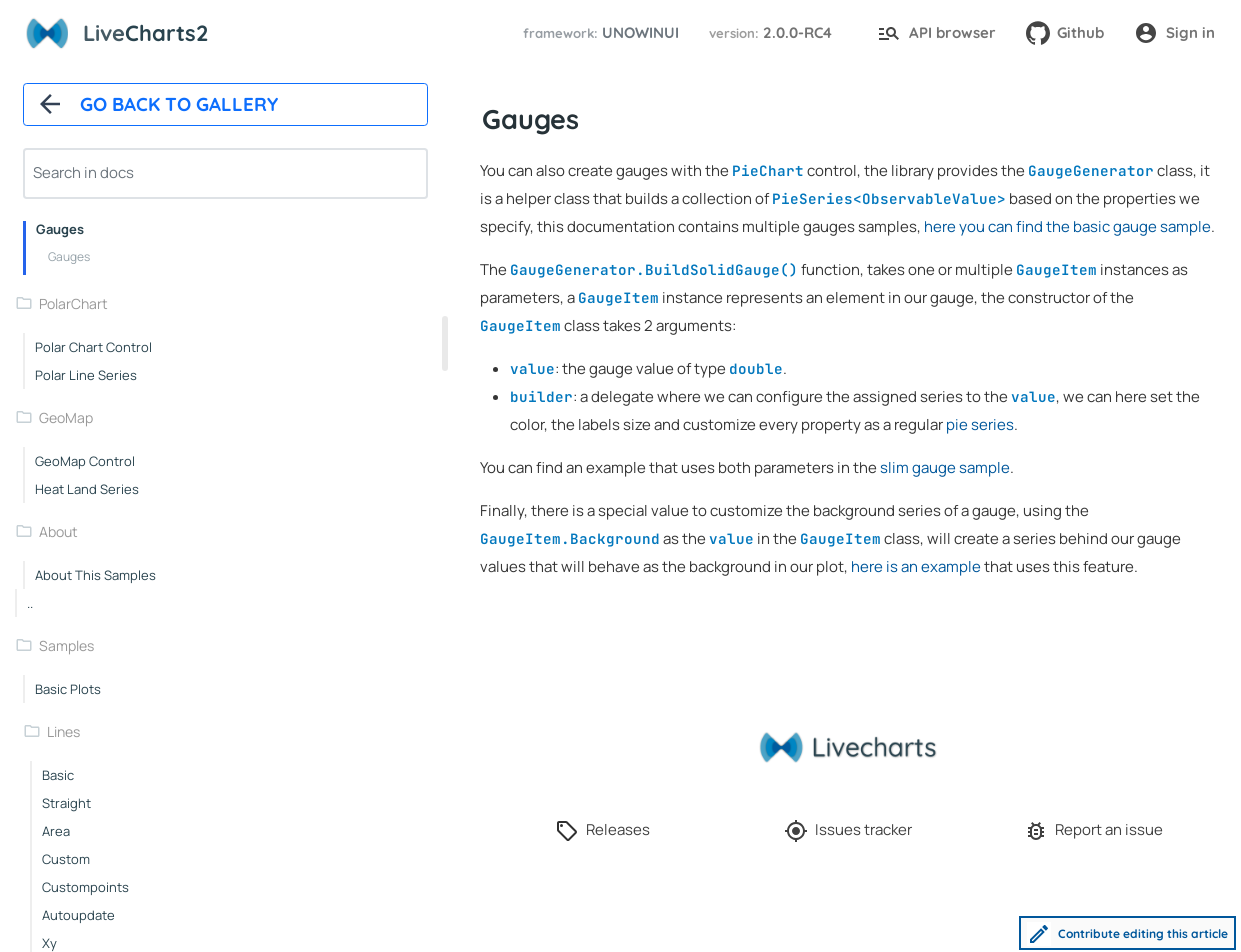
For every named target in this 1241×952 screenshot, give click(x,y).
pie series (980, 424)
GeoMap (66, 417)
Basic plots (68, 689)
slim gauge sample (945, 467)
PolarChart (73, 303)
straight (66, 803)
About (58, 531)
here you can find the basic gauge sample (1067, 226)
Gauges (60, 229)
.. (30, 603)
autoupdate (78, 915)
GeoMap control (85, 461)
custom (66, 859)
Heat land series (87, 489)
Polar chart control (93, 347)
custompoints (85, 887)
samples (66, 645)
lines (63, 731)
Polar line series (86, 375)
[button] (598, 33)
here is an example (916, 566)
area (56, 831)
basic (58, 775)
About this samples (95, 575)
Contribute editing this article (1128, 934)
